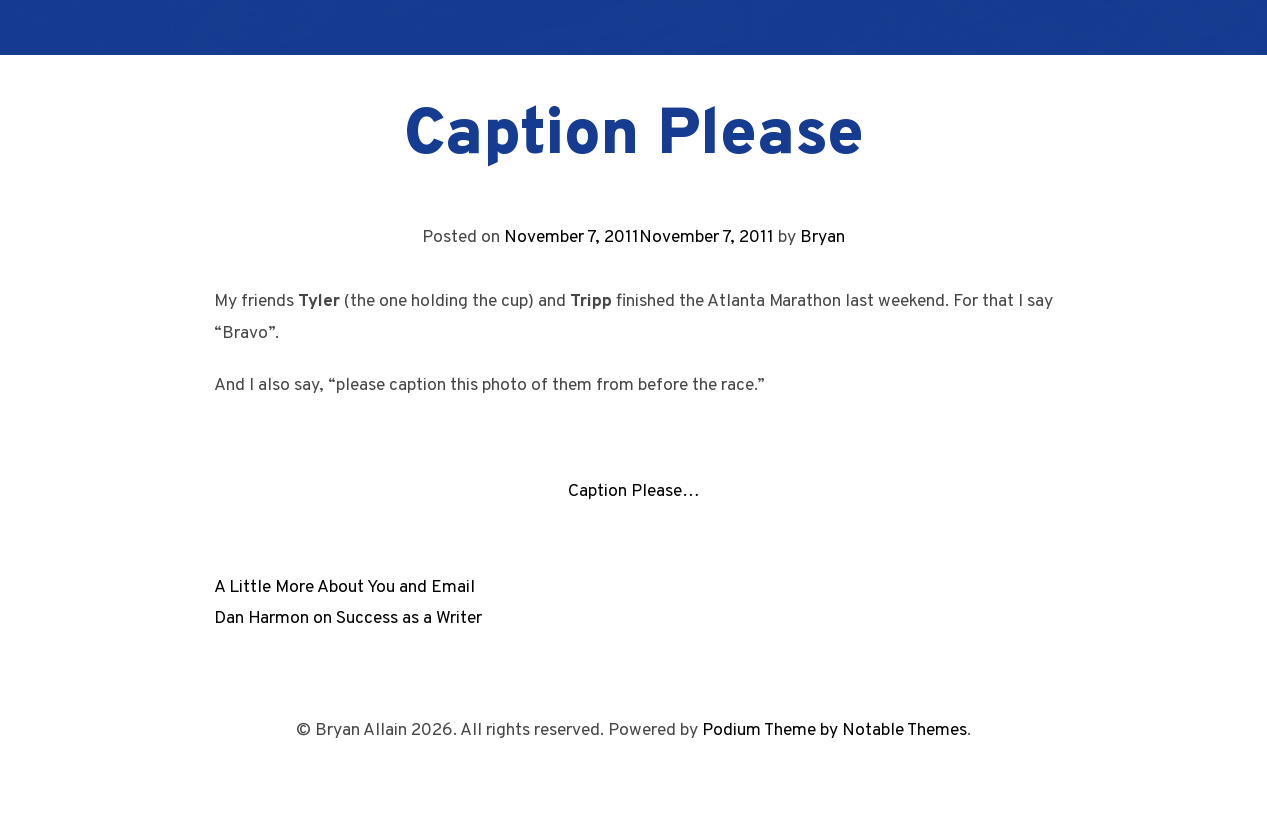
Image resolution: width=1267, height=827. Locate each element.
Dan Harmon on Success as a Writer (348, 618)
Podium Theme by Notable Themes (834, 730)
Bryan (822, 237)
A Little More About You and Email (344, 587)
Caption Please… (634, 491)
